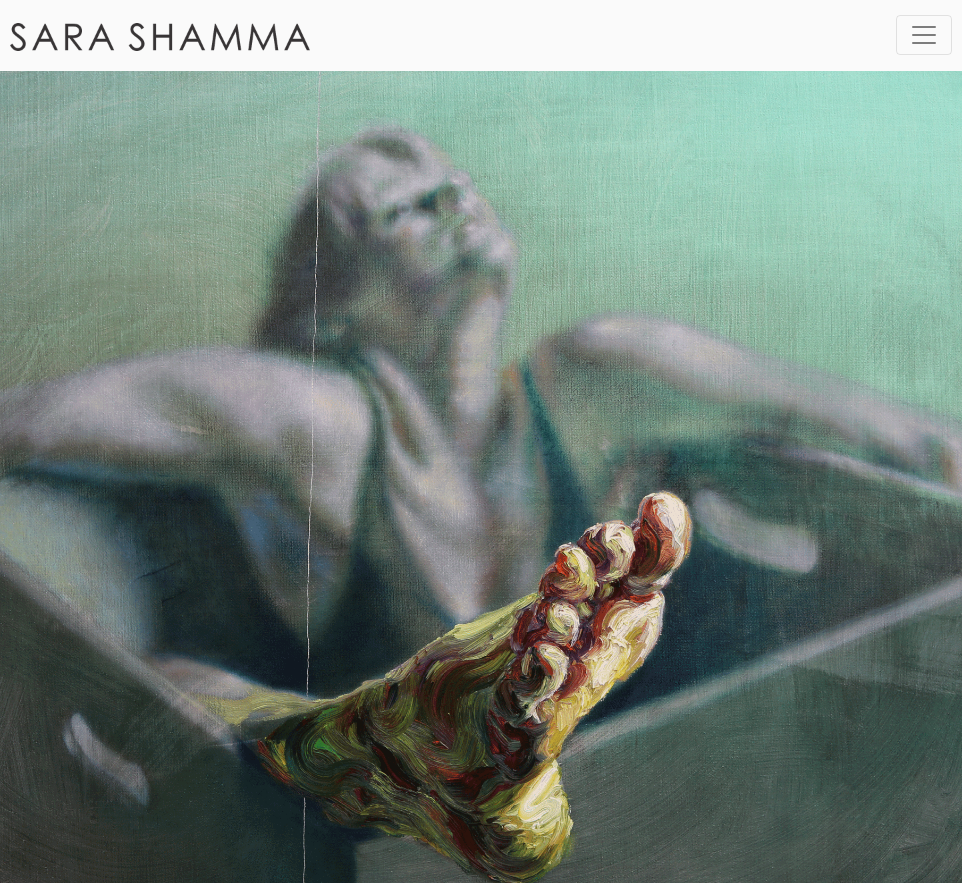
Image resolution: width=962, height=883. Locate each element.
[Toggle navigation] (924, 35)
